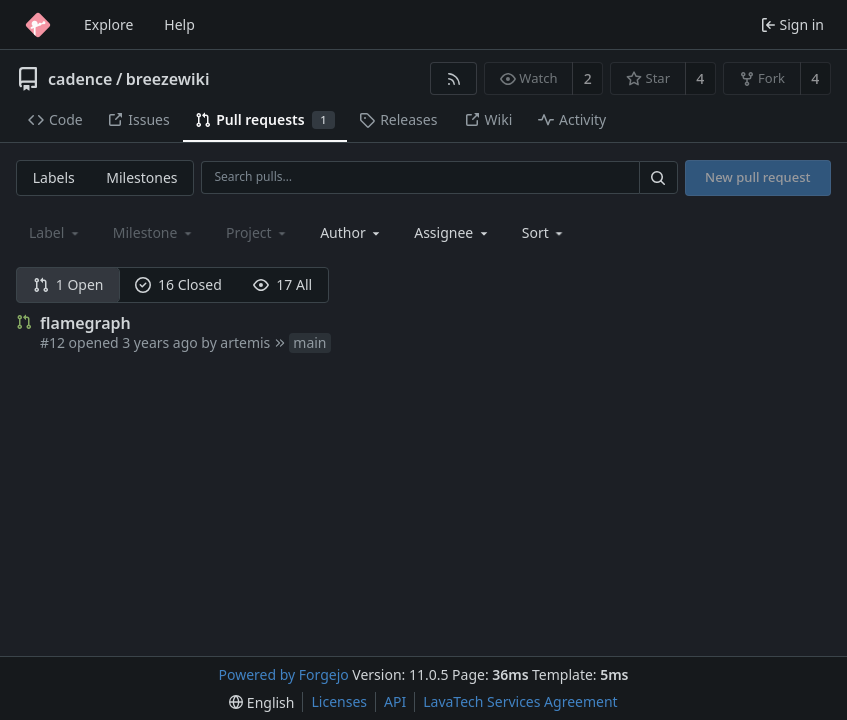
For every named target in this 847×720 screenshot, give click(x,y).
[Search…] (658, 177)
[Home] (38, 25)
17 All (282, 284)
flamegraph (85, 323)
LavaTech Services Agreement (520, 701)
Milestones (141, 177)
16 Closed (178, 284)
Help (179, 24)
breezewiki (168, 79)
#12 (52, 342)
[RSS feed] (453, 78)
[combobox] (351, 232)
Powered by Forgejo (284, 674)
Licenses (339, 701)
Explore (108, 24)
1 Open (68, 284)
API (395, 701)
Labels (54, 177)
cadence (80, 79)
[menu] (544, 232)
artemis (245, 342)
